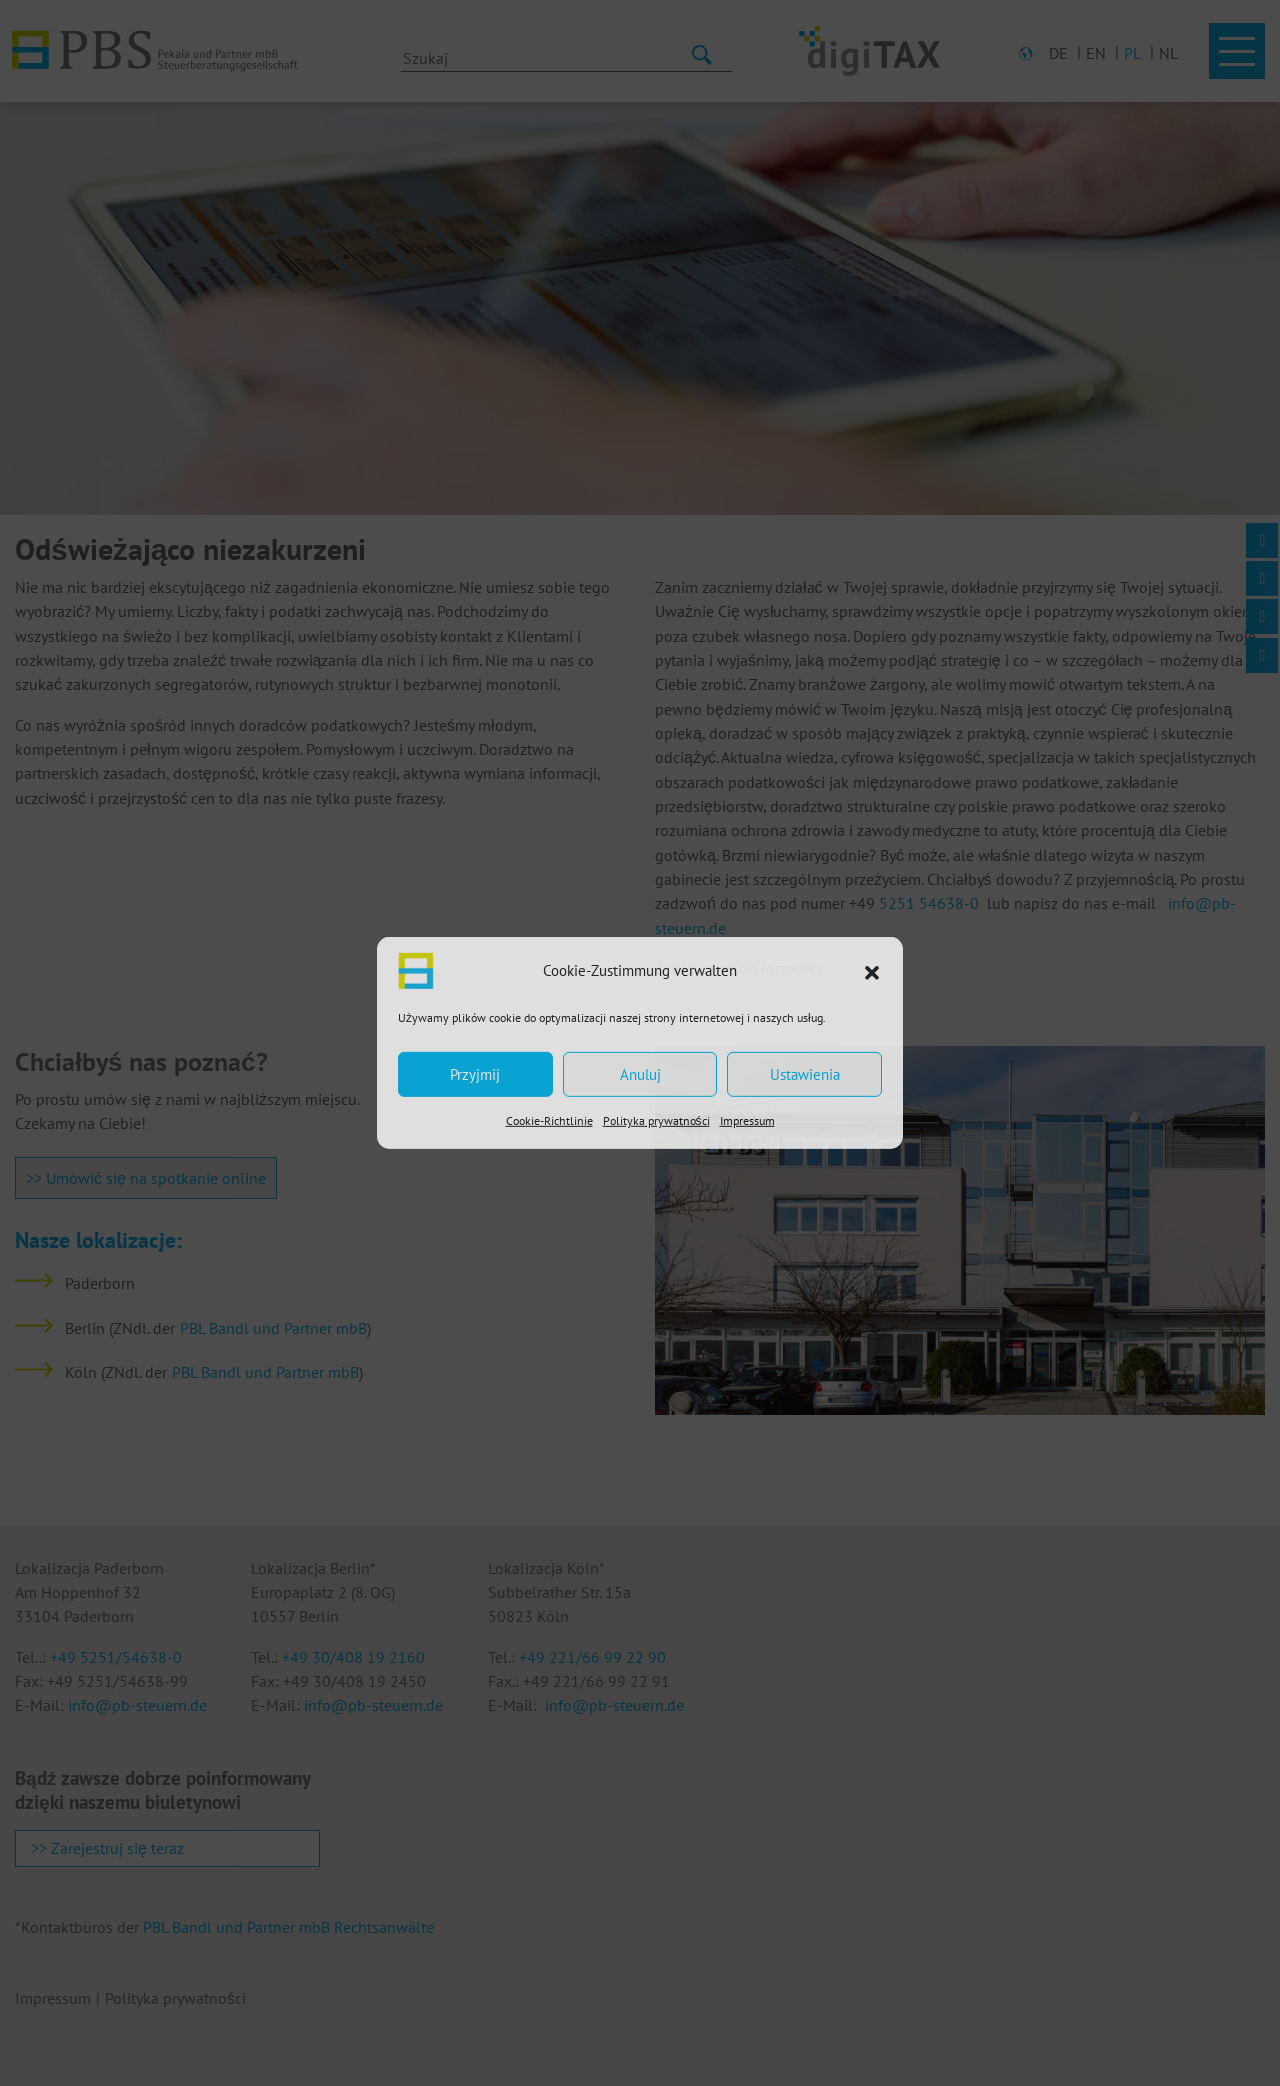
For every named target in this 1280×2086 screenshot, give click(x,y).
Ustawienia (805, 1073)
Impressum (747, 1120)
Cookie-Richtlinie (549, 1120)
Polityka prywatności (656, 1120)
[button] (872, 971)
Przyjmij (475, 1073)
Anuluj (640, 1073)
